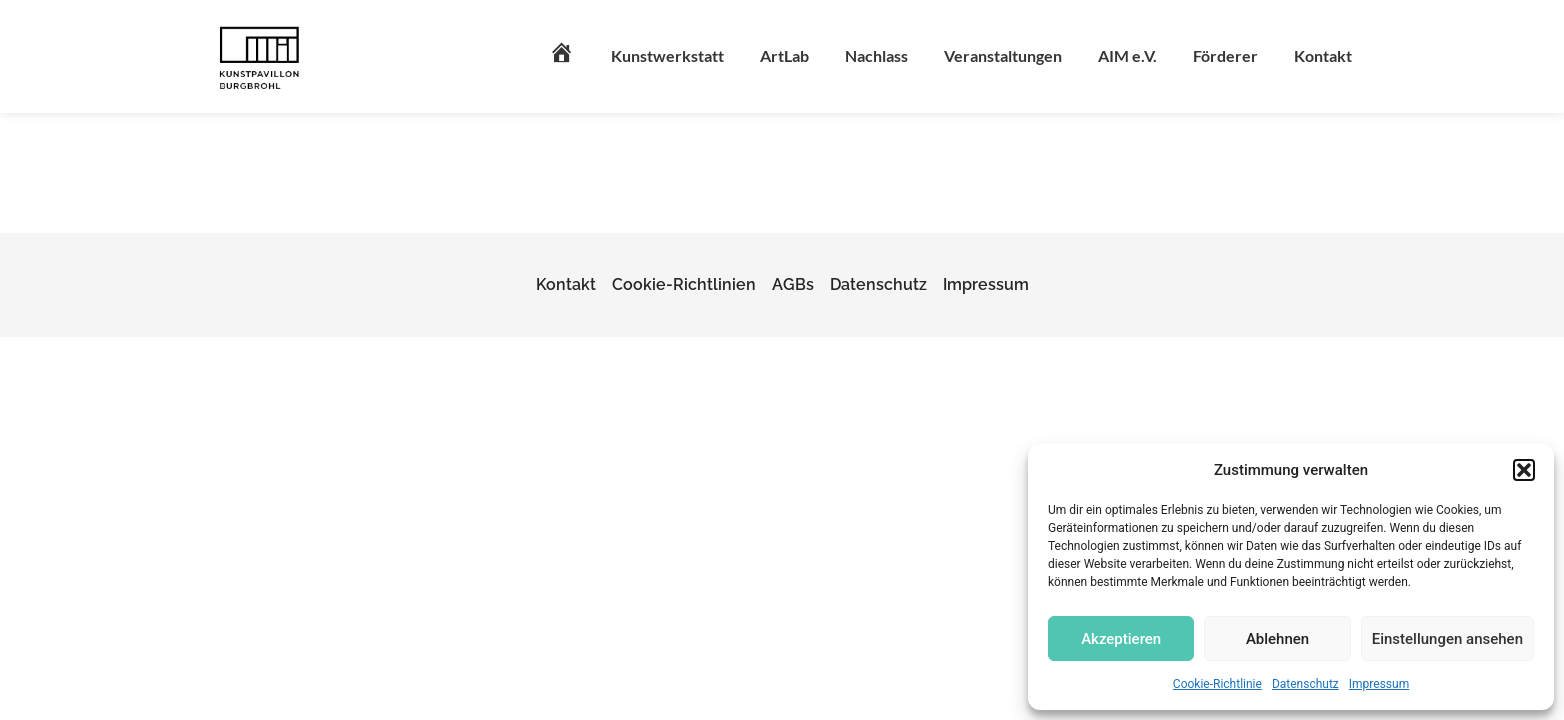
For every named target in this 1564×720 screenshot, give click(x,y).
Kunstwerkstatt (667, 55)
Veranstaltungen (1003, 55)
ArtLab (784, 55)
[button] (1524, 470)
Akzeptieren (1121, 639)
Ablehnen (1277, 639)
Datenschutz (1305, 684)
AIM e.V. (1127, 55)
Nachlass (876, 55)
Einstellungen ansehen (1447, 639)
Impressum (1379, 684)
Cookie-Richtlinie (1217, 684)
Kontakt (1323, 55)
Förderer (1225, 55)
